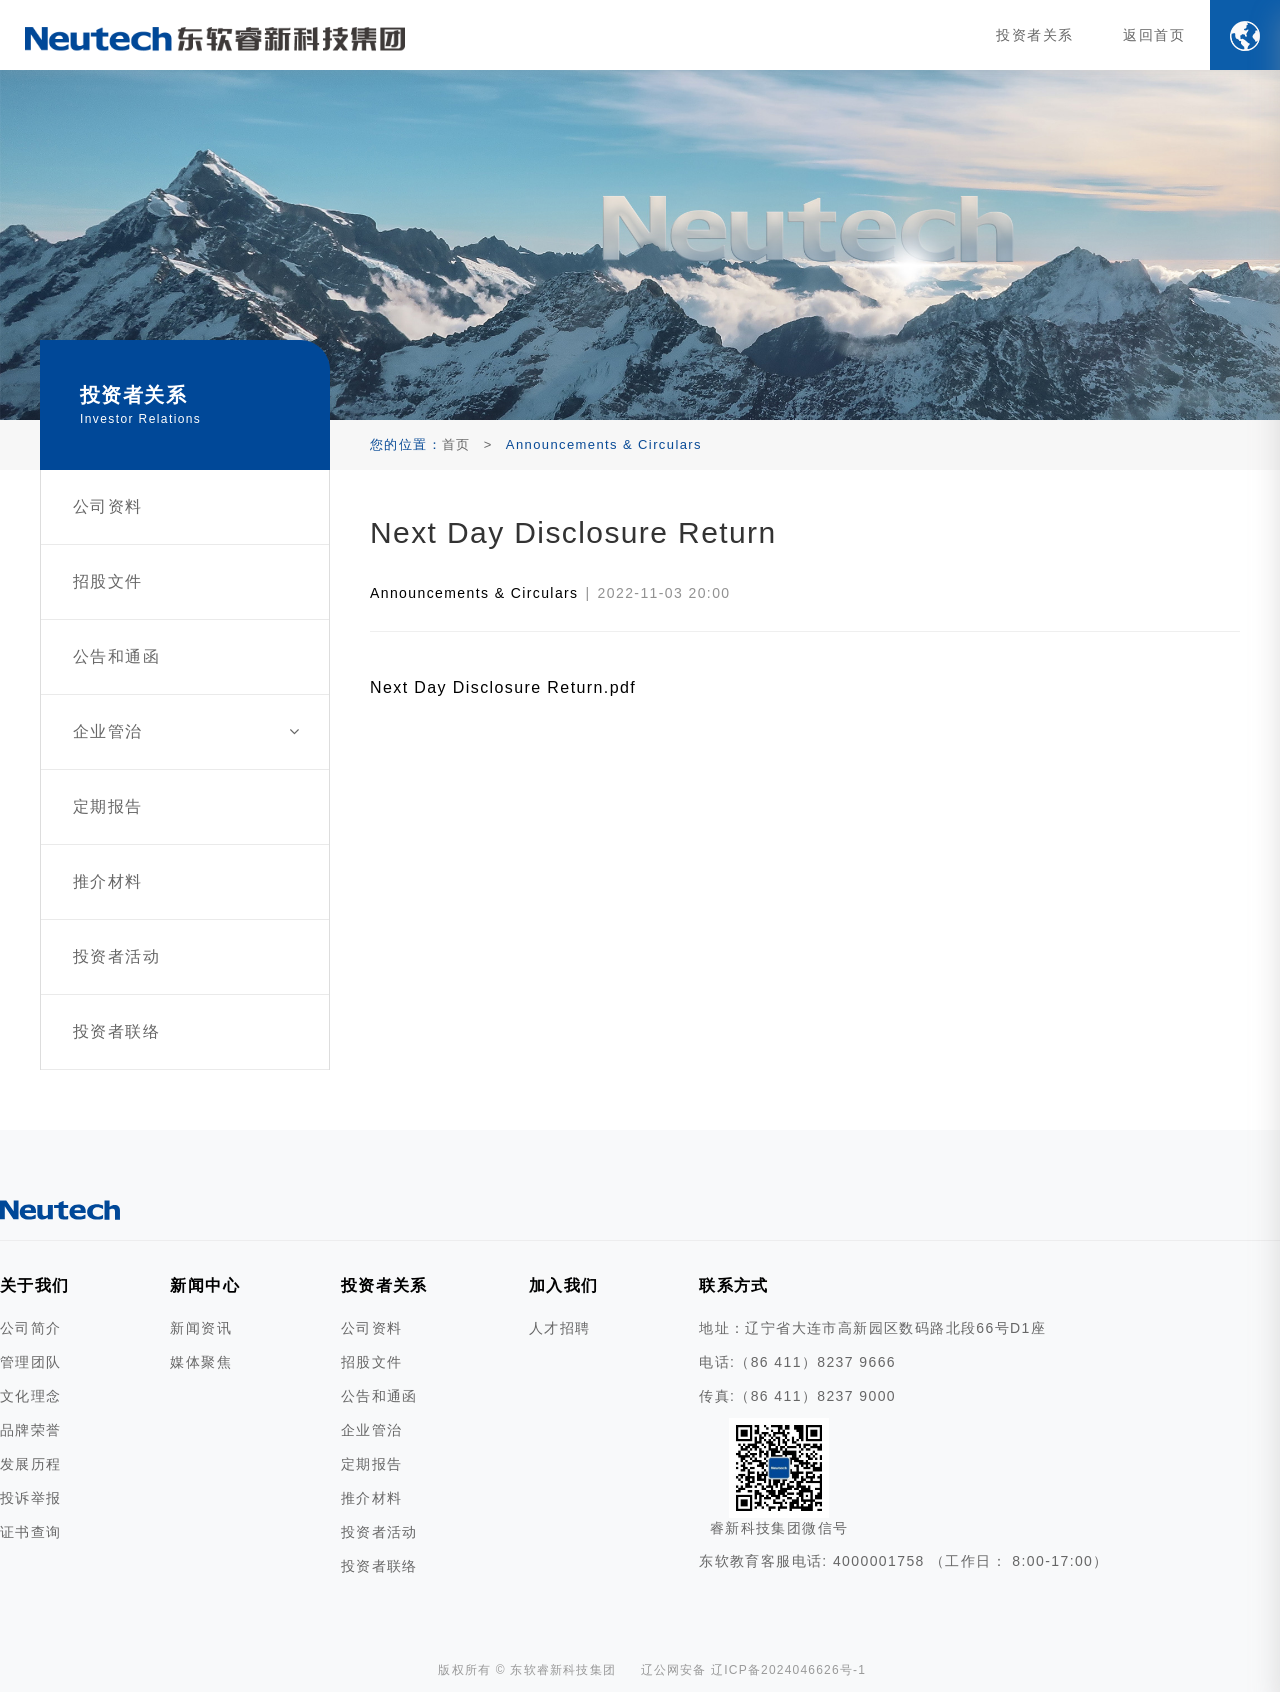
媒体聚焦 (201, 1362)
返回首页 (1154, 35)
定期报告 (372, 1464)
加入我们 (564, 1285)
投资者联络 (379, 1566)
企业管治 (372, 1430)
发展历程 (31, 1464)
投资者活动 (379, 1532)
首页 (456, 444)
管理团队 (31, 1362)
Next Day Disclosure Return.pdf (503, 687)
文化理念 (31, 1396)
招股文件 (372, 1362)
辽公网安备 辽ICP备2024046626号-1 (754, 1670)
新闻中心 (205, 1285)
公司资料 (372, 1328)
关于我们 (35, 1285)
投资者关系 (1034, 35)
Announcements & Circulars (474, 593)
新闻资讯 (201, 1328)
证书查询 (31, 1532)
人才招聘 (560, 1328)
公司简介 (31, 1328)
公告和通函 (379, 1396)
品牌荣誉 (31, 1430)
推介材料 (372, 1498)
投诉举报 (31, 1498)
